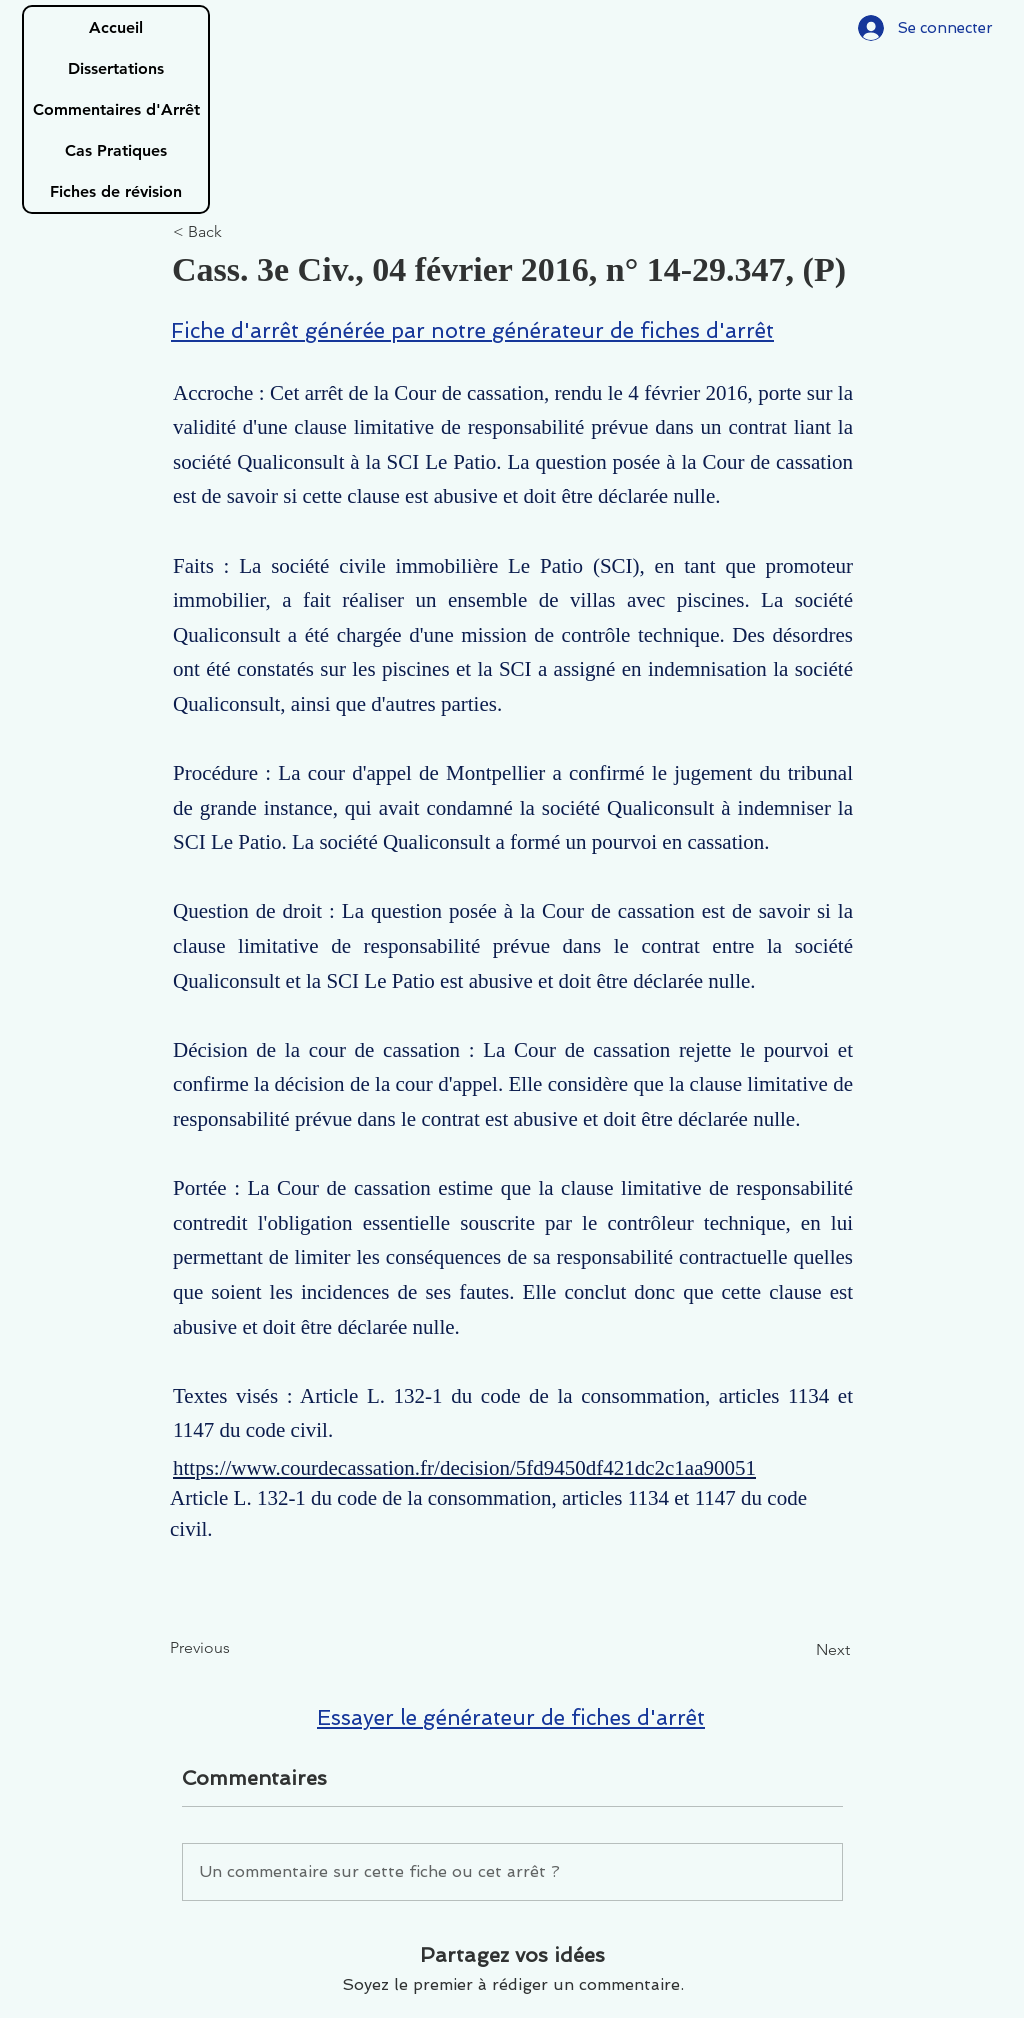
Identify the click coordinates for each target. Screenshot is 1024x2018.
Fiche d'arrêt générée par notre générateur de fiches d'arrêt (472, 330)
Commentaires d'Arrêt (116, 109)
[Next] (800, 1650)
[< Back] (239, 232)
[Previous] (236, 1648)
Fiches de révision (116, 191)
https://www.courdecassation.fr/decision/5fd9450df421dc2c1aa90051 (464, 1468)
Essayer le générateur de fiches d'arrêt (511, 1717)
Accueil (116, 27)
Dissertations (116, 68)
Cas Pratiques (116, 150)
